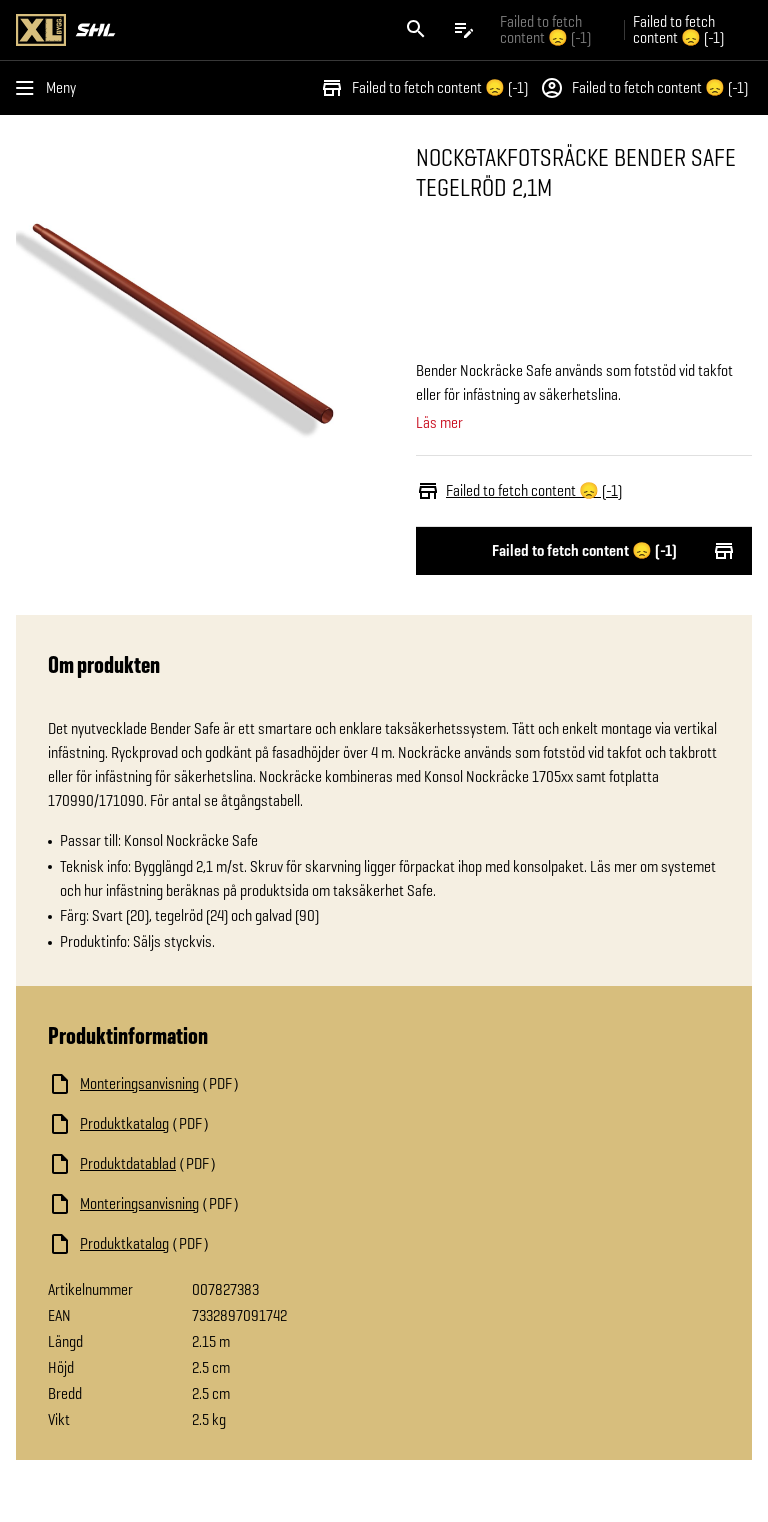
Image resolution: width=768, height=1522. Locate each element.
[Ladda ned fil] (248, 1084)
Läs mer (439, 423)
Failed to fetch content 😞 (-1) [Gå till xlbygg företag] (545, 29)
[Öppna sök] (416, 30)
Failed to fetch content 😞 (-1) (424, 88)
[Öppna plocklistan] (464, 30)
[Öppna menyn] (50, 88)
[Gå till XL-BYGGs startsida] (196, 30)
